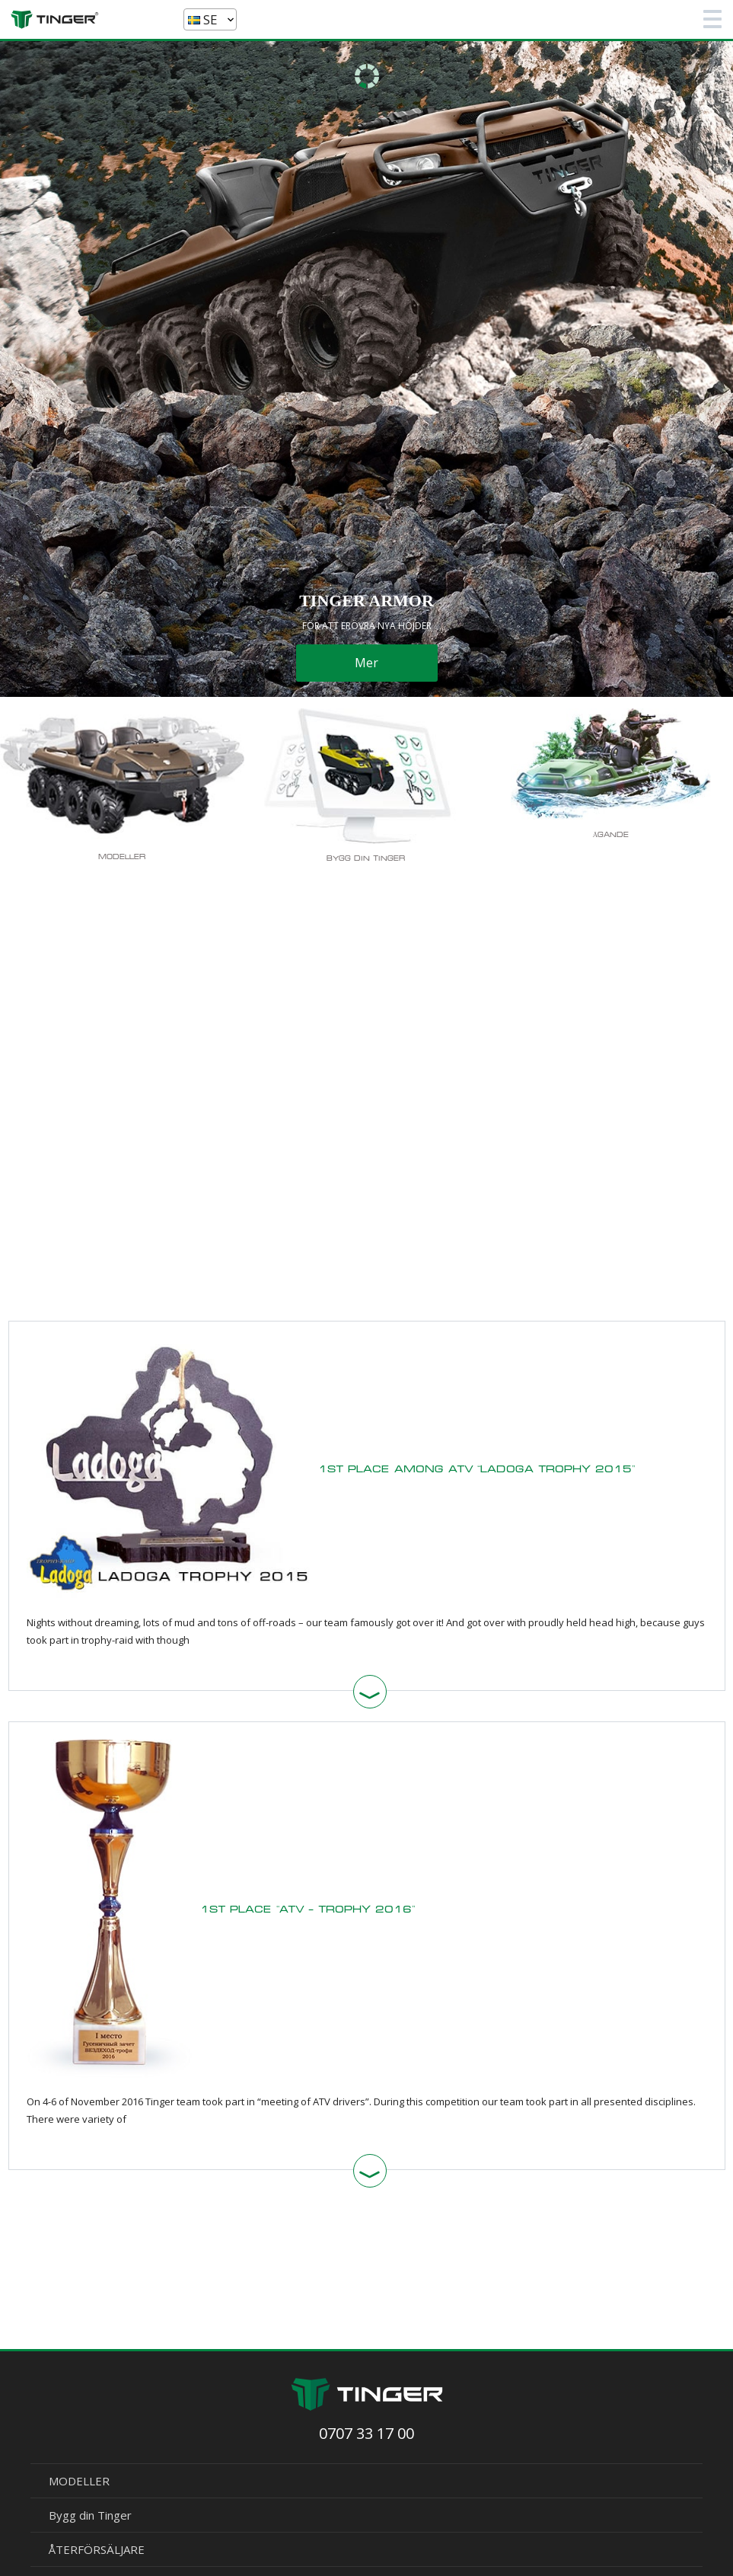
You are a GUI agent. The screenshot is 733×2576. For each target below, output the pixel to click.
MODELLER (79, 2480)
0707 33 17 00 (366, 2433)
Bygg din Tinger (90, 2515)
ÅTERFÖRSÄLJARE (97, 2549)
